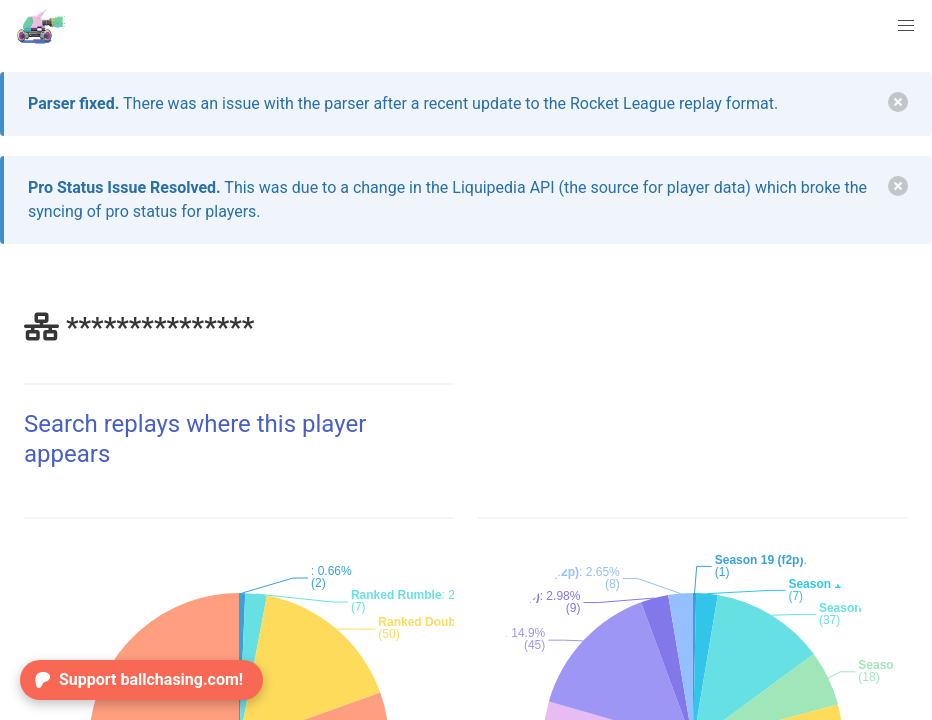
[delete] (898, 102)
